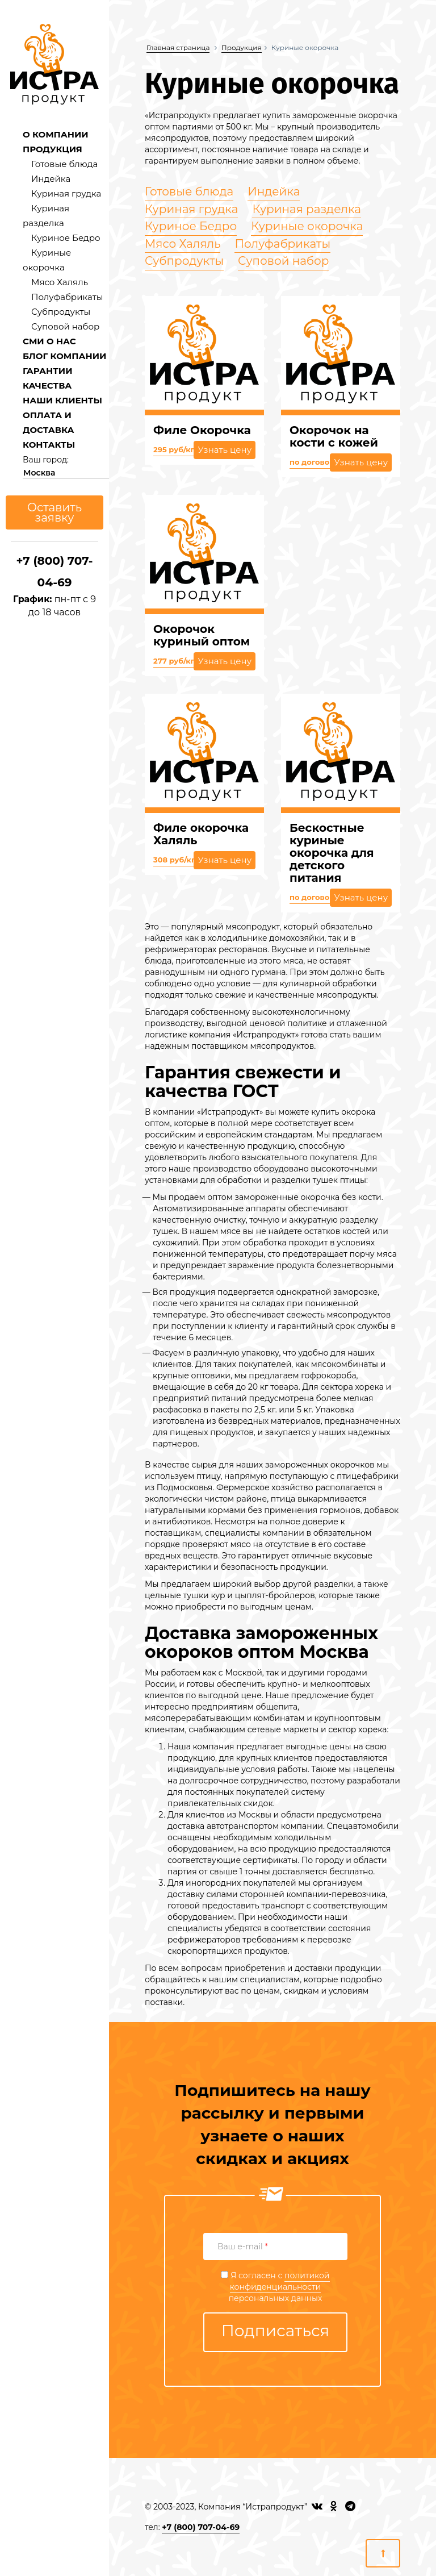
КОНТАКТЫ (49, 444)
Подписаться (275, 2330)
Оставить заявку (54, 512)
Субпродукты (60, 311)
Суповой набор (65, 326)
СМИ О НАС (49, 341)
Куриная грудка (66, 193)
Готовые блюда (64, 164)
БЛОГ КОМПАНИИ (64, 356)
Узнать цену (224, 449)
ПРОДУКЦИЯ (52, 149)
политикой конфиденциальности (280, 2281)
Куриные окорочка (307, 226)
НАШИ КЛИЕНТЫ (62, 400)
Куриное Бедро (65, 237)
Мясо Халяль (59, 282)
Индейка (50, 178)
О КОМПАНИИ (56, 134)
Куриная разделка (306, 209)
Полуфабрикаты (67, 296)
